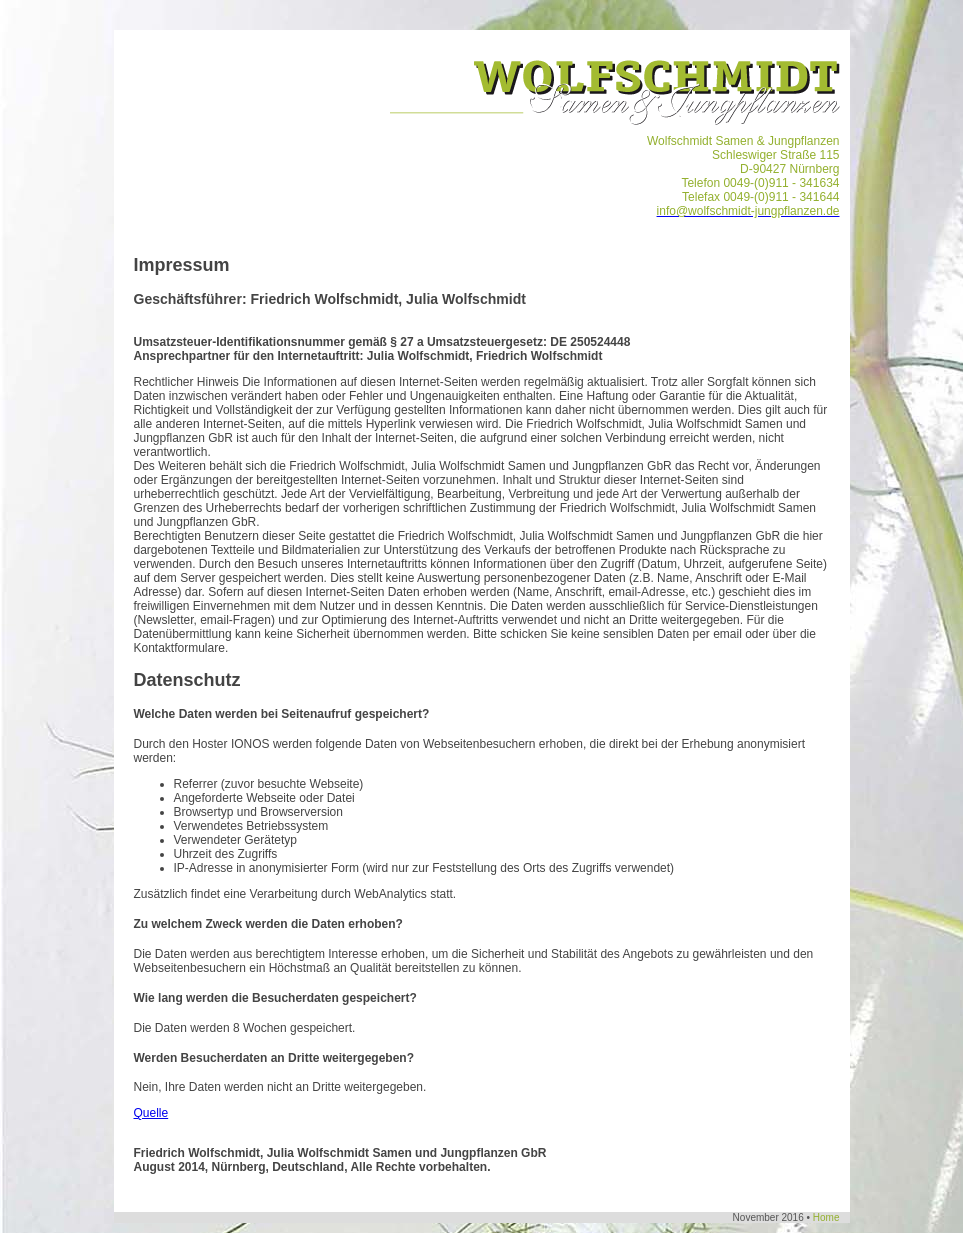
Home (826, 1217)
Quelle (151, 1113)
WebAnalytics (390, 894)
